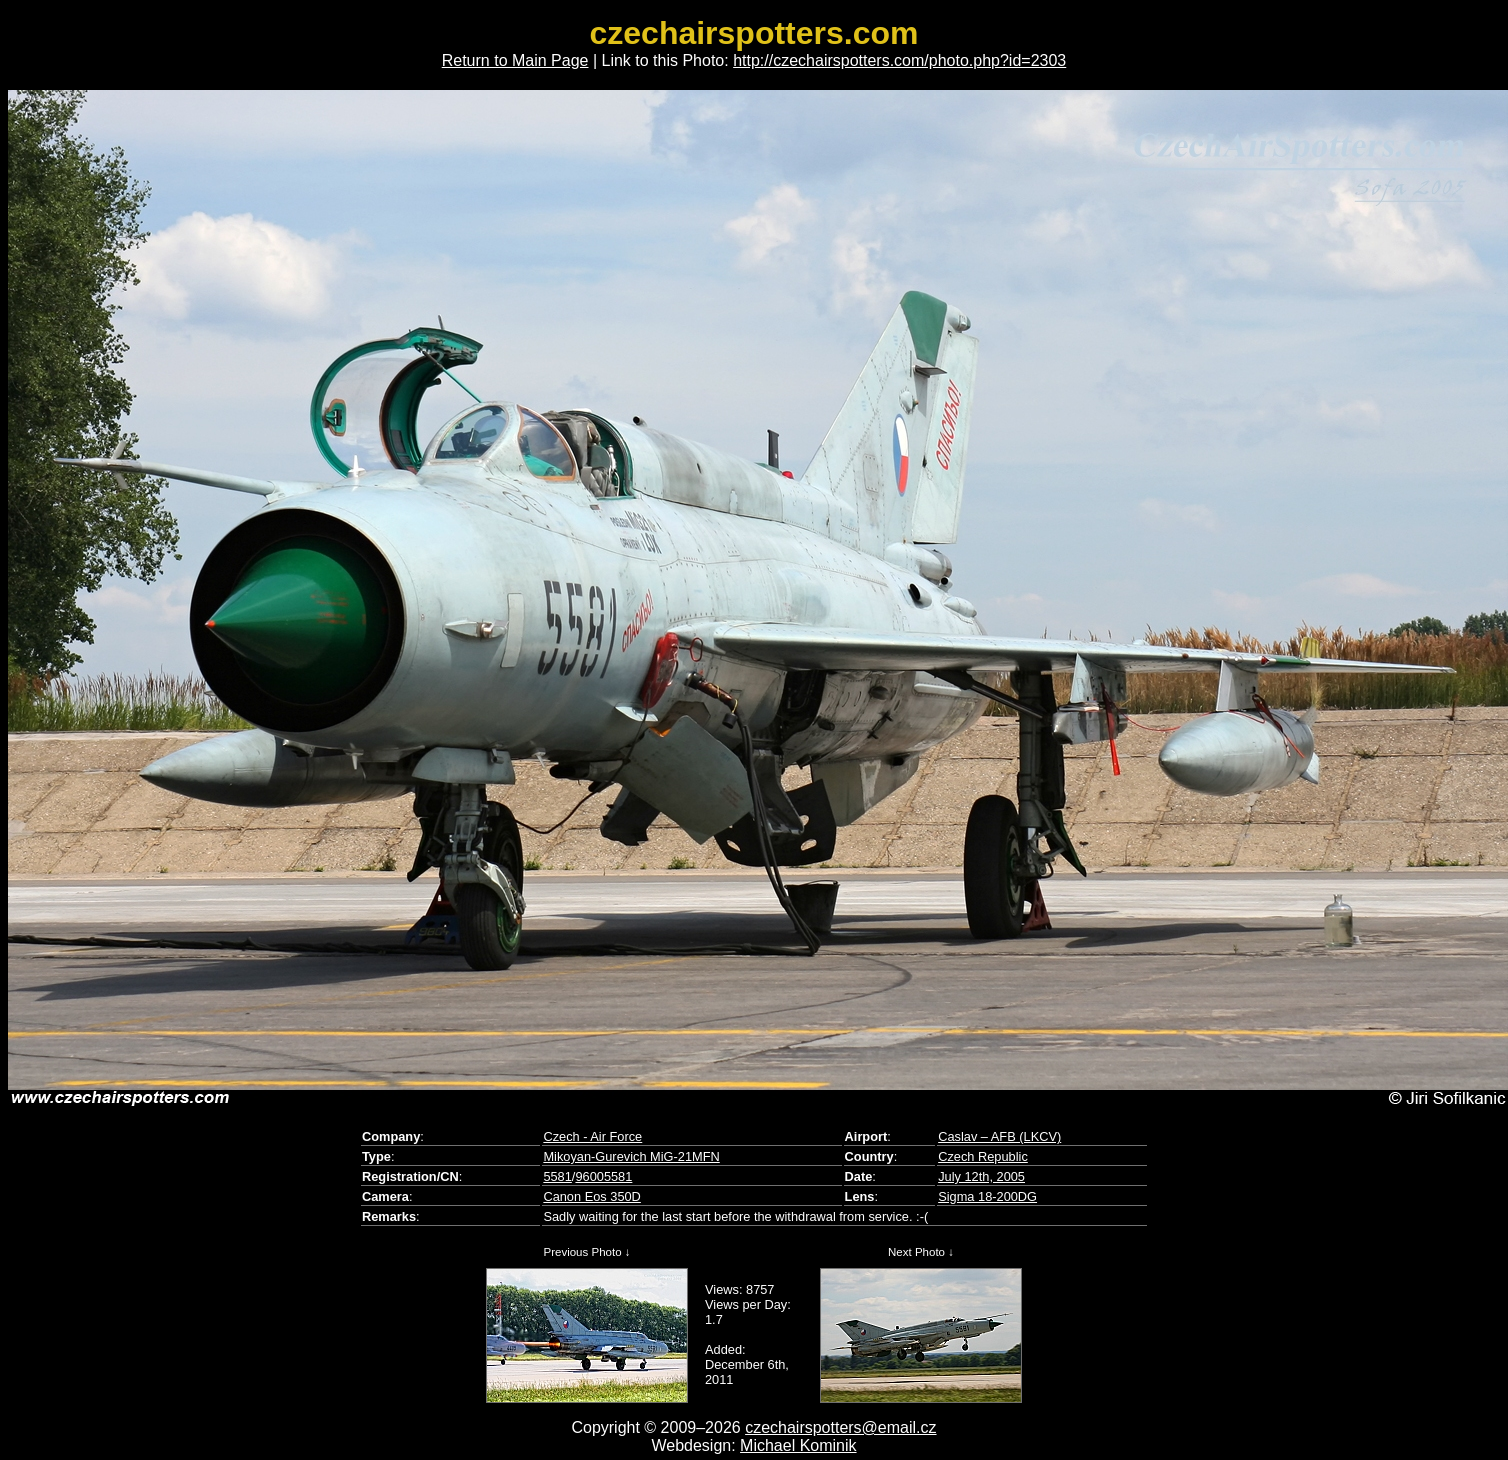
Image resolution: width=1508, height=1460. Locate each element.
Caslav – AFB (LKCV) (999, 1136)
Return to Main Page (515, 60)
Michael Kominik (798, 1445)
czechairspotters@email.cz (840, 1427)
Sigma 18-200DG (987, 1196)
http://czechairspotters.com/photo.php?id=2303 (899, 60)
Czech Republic (983, 1156)
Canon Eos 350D (591, 1196)
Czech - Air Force (592, 1136)
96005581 (603, 1176)
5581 (557, 1176)
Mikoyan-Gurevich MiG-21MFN (631, 1156)
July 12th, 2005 (981, 1176)
